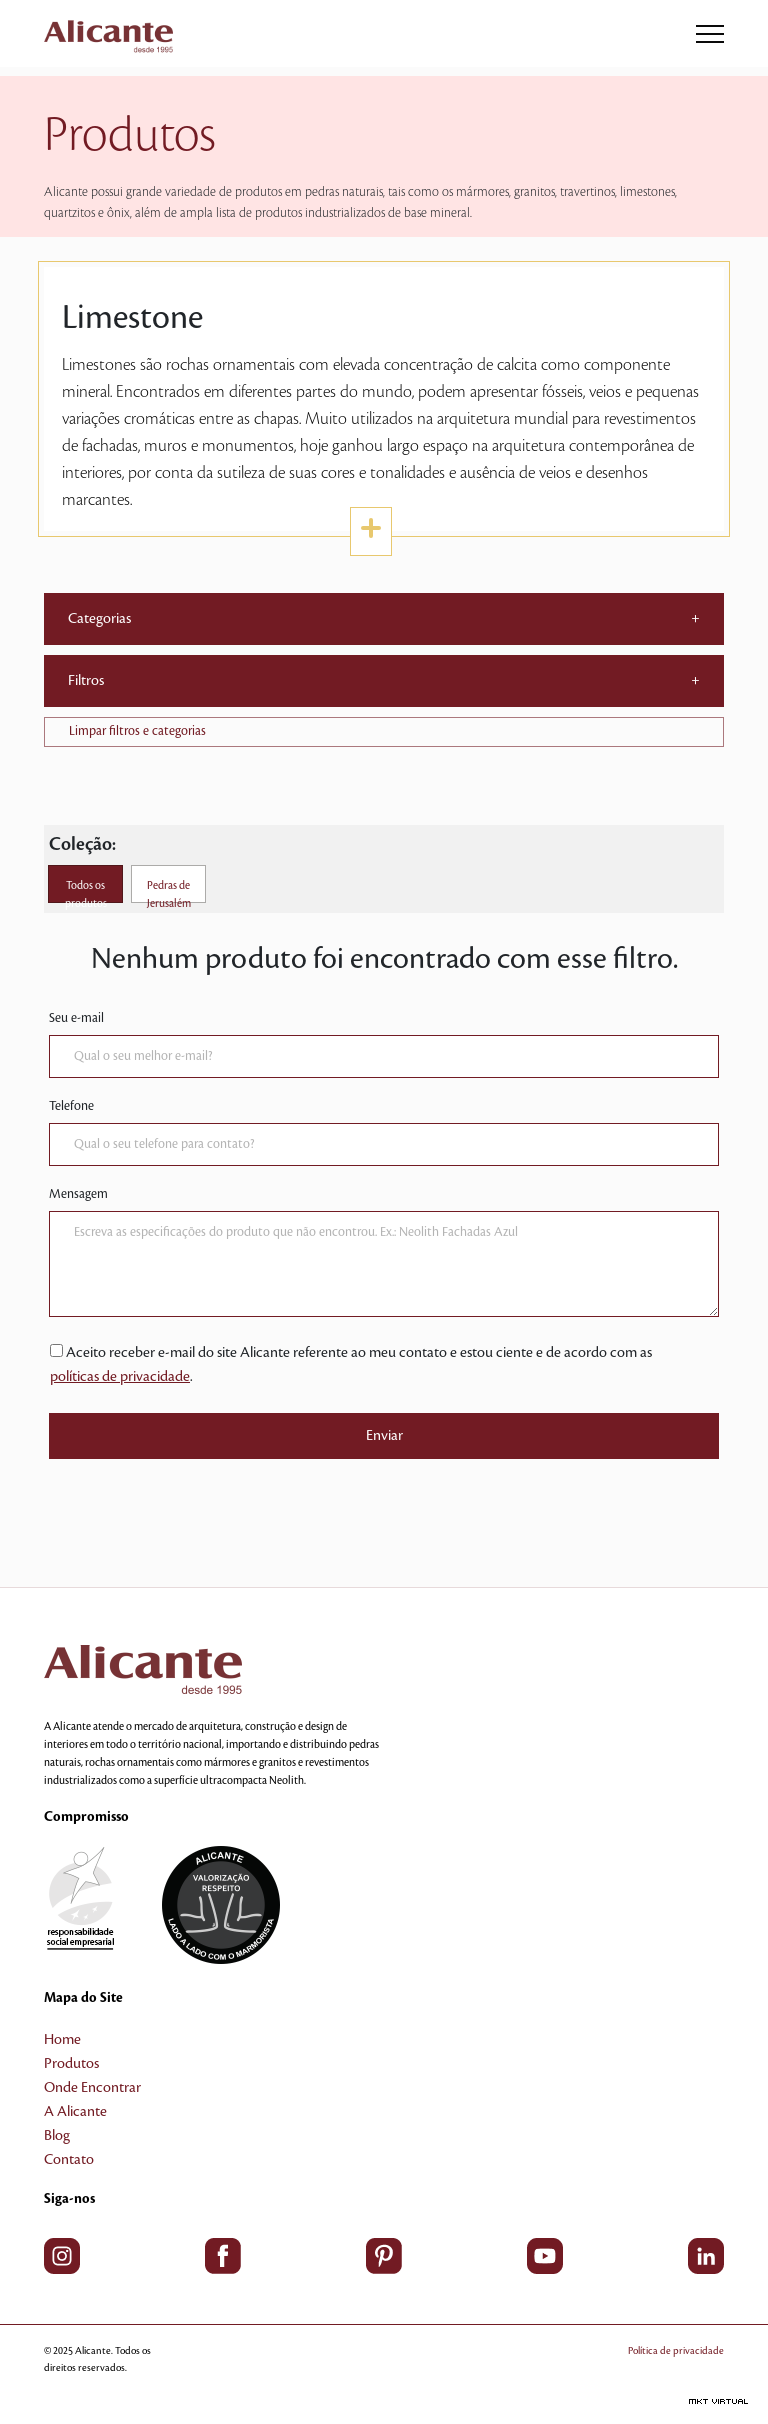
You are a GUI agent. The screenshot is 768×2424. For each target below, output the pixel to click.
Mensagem (78, 1194)
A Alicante (75, 2112)
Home (62, 2040)
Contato (69, 2160)
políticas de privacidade (120, 1377)
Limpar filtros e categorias (137, 731)
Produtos (71, 2064)
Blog (57, 2136)
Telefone (71, 1106)
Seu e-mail (76, 1018)
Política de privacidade (676, 2350)
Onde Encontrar (92, 2088)
